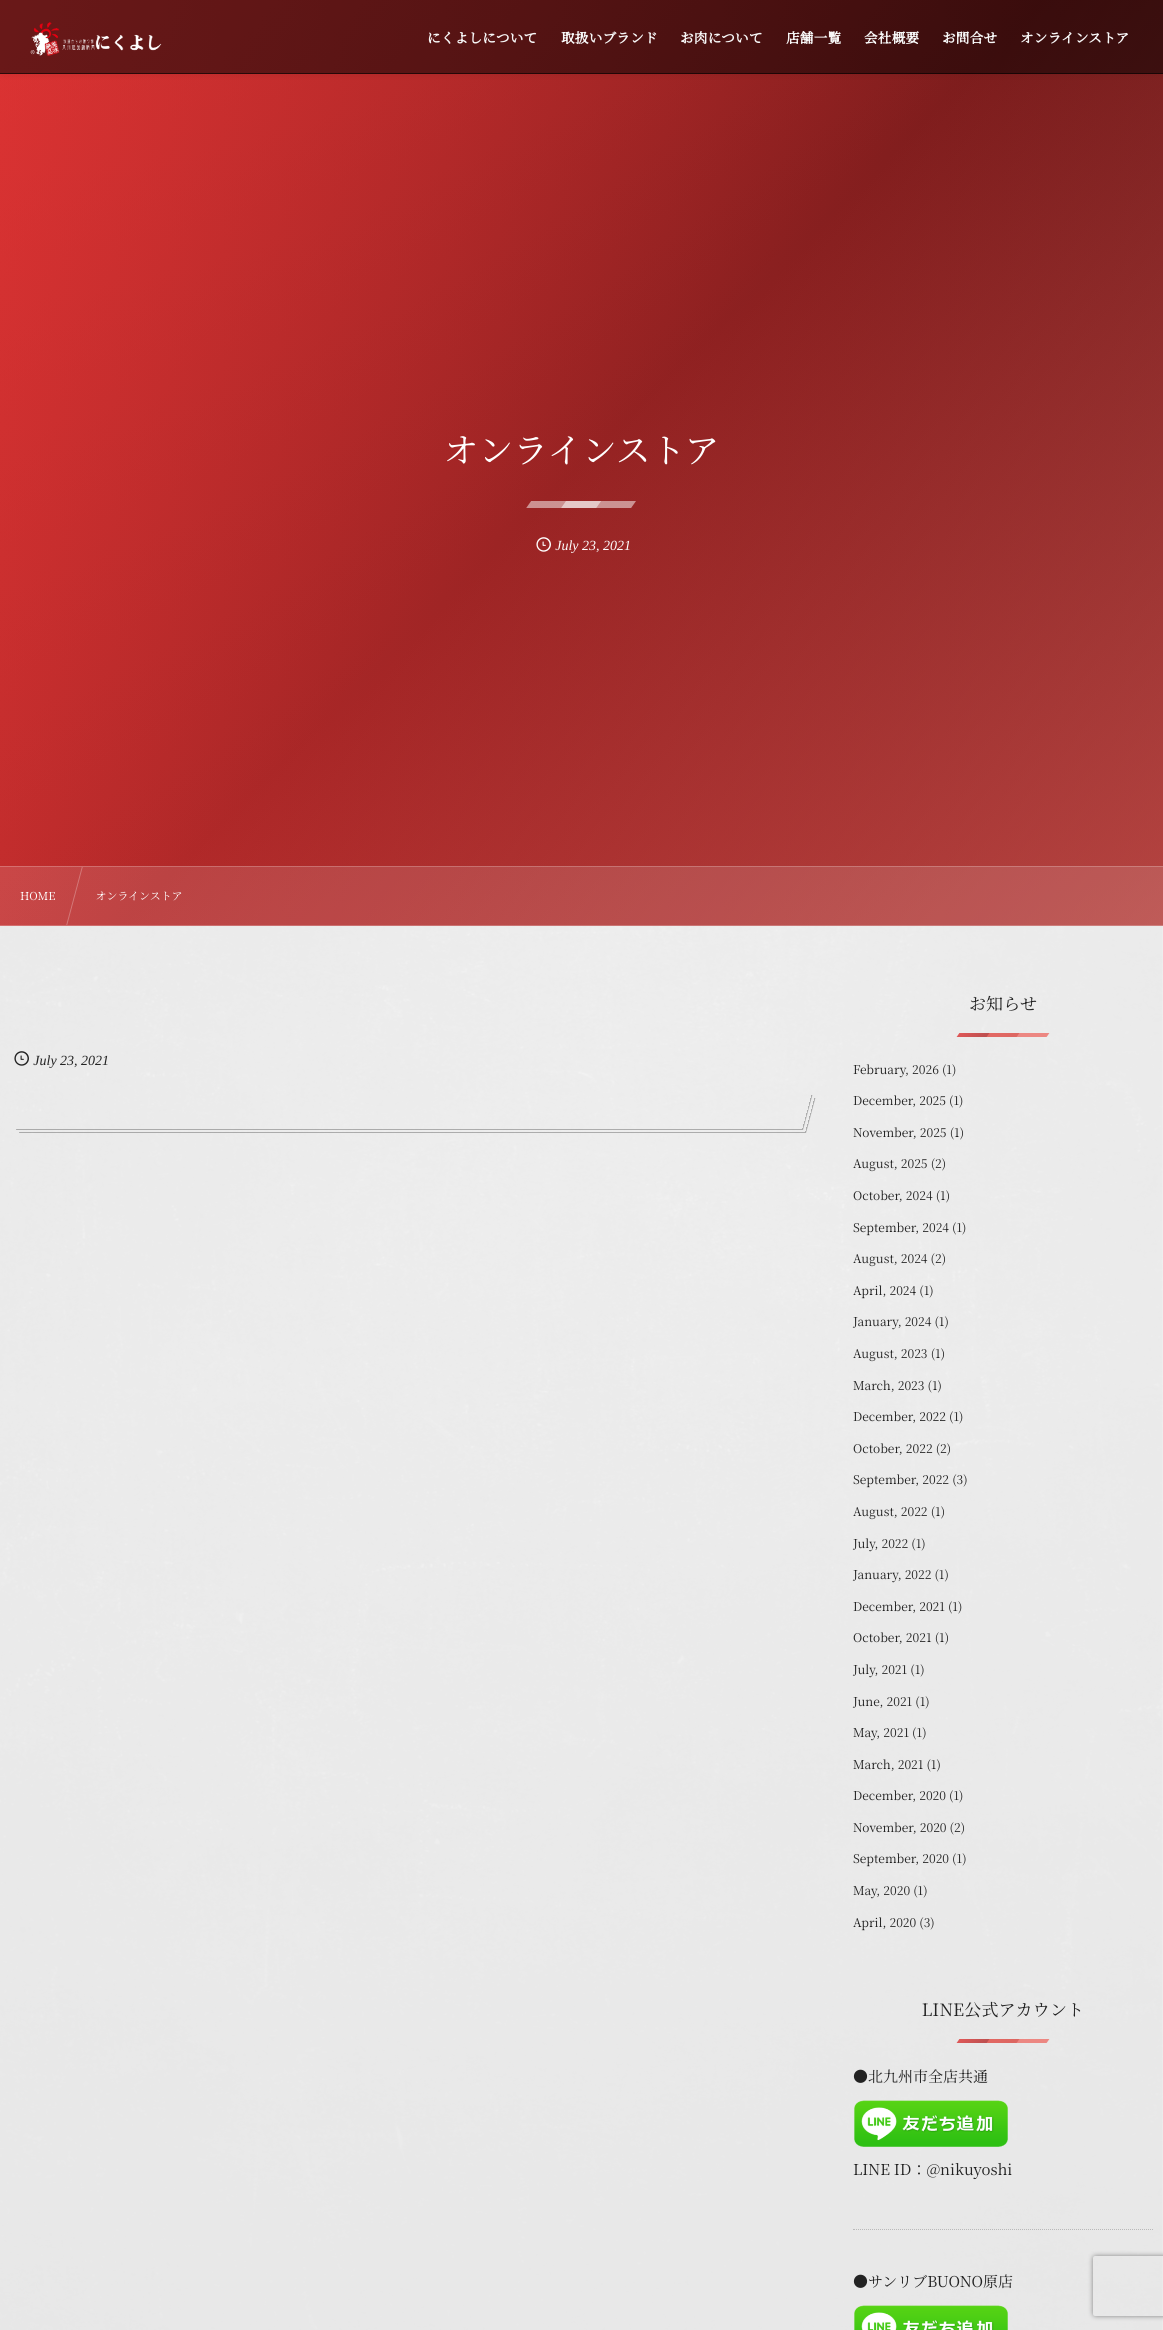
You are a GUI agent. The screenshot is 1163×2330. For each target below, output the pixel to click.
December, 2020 (899, 1795)
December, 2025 (899, 1100)
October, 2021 (892, 1637)
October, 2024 (893, 1195)
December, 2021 (899, 1606)
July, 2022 (880, 1543)
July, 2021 (880, 1669)
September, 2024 (901, 1227)
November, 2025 (900, 1132)
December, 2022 (899, 1416)
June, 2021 (882, 1701)
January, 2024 (892, 1321)
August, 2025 (890, 1163)
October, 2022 (893, 1448)
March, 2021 (888, 1764)
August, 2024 (890, 1258)
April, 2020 (884, 1922)
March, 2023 (888, 1385)
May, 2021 (881, 1732)
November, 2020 (900, 1827)
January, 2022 (892, 1574)
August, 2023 (890, 1353)
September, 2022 (901, 1479)
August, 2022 (890, 1511)
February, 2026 (896, 1069)
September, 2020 (901, 1858)
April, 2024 (884, 1290)
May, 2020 (881, 1890)
